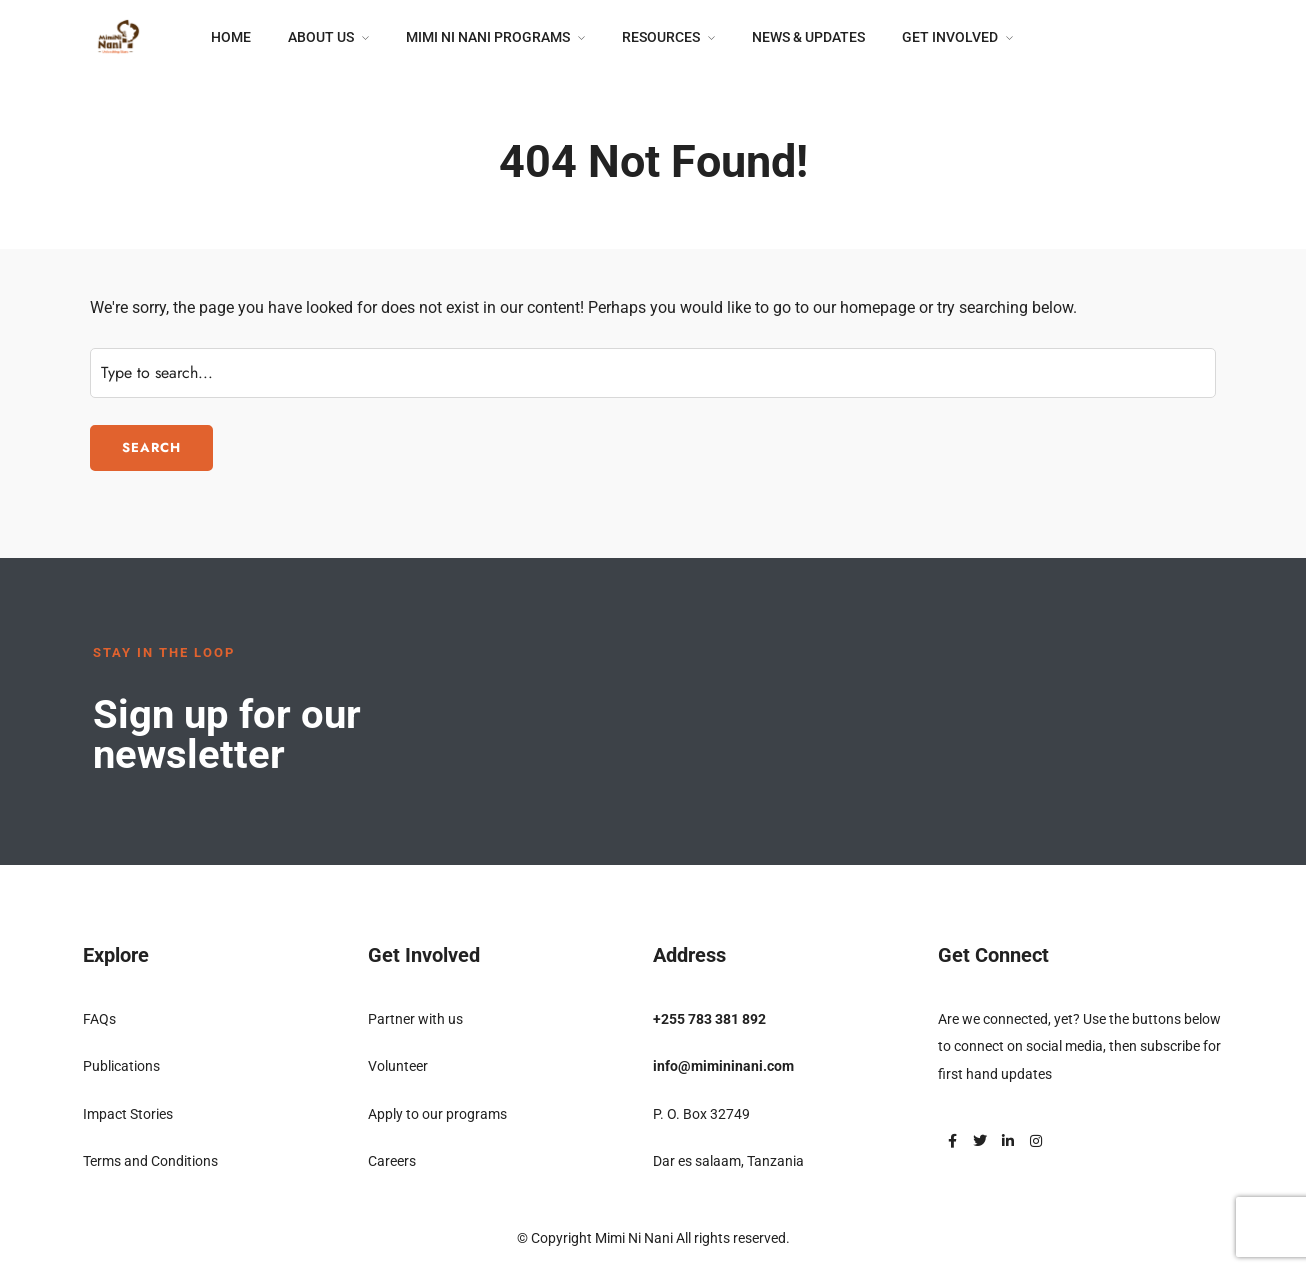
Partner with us (415, 1019)
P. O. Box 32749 (701, 1114)
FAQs (99, 1019)
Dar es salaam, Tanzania (728, 1161)
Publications (121, 1066)
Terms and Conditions (150, 1161)
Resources (661, 37)
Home (231, 37)
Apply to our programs (437, 1114)
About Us (321, 37)
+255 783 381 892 (709, 1019)
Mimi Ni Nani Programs (488, 37)
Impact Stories (128, 1114)
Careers (392, 1161)
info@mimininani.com (723, 1066)
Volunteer (398, 1066)
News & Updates (808, 37)
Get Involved (950, 37)
